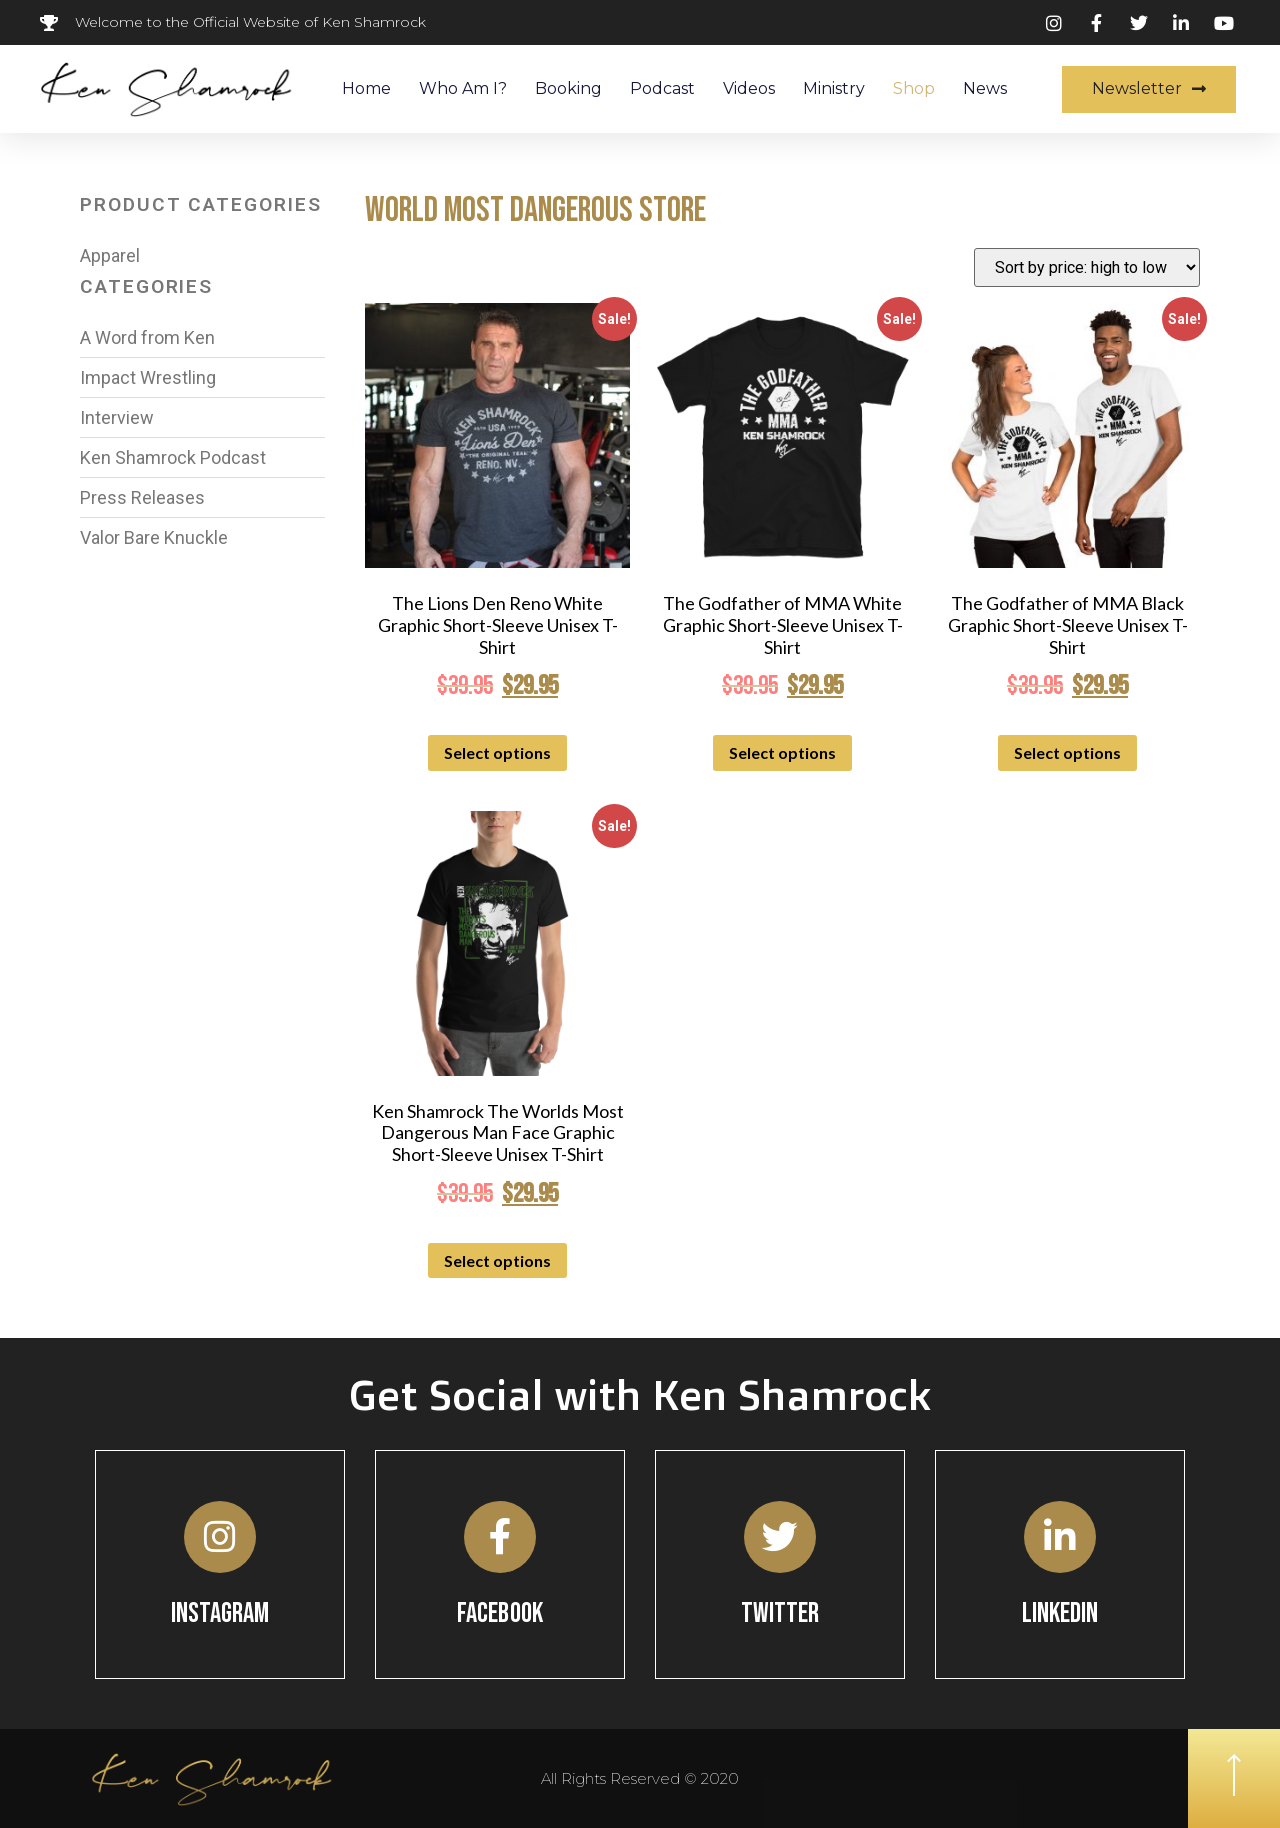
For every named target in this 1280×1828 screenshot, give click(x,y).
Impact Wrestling (148, 377)
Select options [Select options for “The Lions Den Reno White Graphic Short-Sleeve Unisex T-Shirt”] (497, 752)
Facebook (500, 1613)
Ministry (834, 88)
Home (366, 88)
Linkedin (1060, 1613)
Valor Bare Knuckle (154, 537)
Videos (749, 88)
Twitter (780, 1613)
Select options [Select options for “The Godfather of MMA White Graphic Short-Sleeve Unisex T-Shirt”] (782, 752)
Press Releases (142, 497)
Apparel (110, 255)
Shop (914, 88)
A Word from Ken (147, 337)
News (985, 88)
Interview (117, 417)
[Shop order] (1087, 267)
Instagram (220, 1613)
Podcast (662, 88)
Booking (568, 88)
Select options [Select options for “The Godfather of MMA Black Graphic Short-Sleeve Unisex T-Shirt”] (1067, 752)
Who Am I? (463, 88)
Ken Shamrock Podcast (173, 457)
